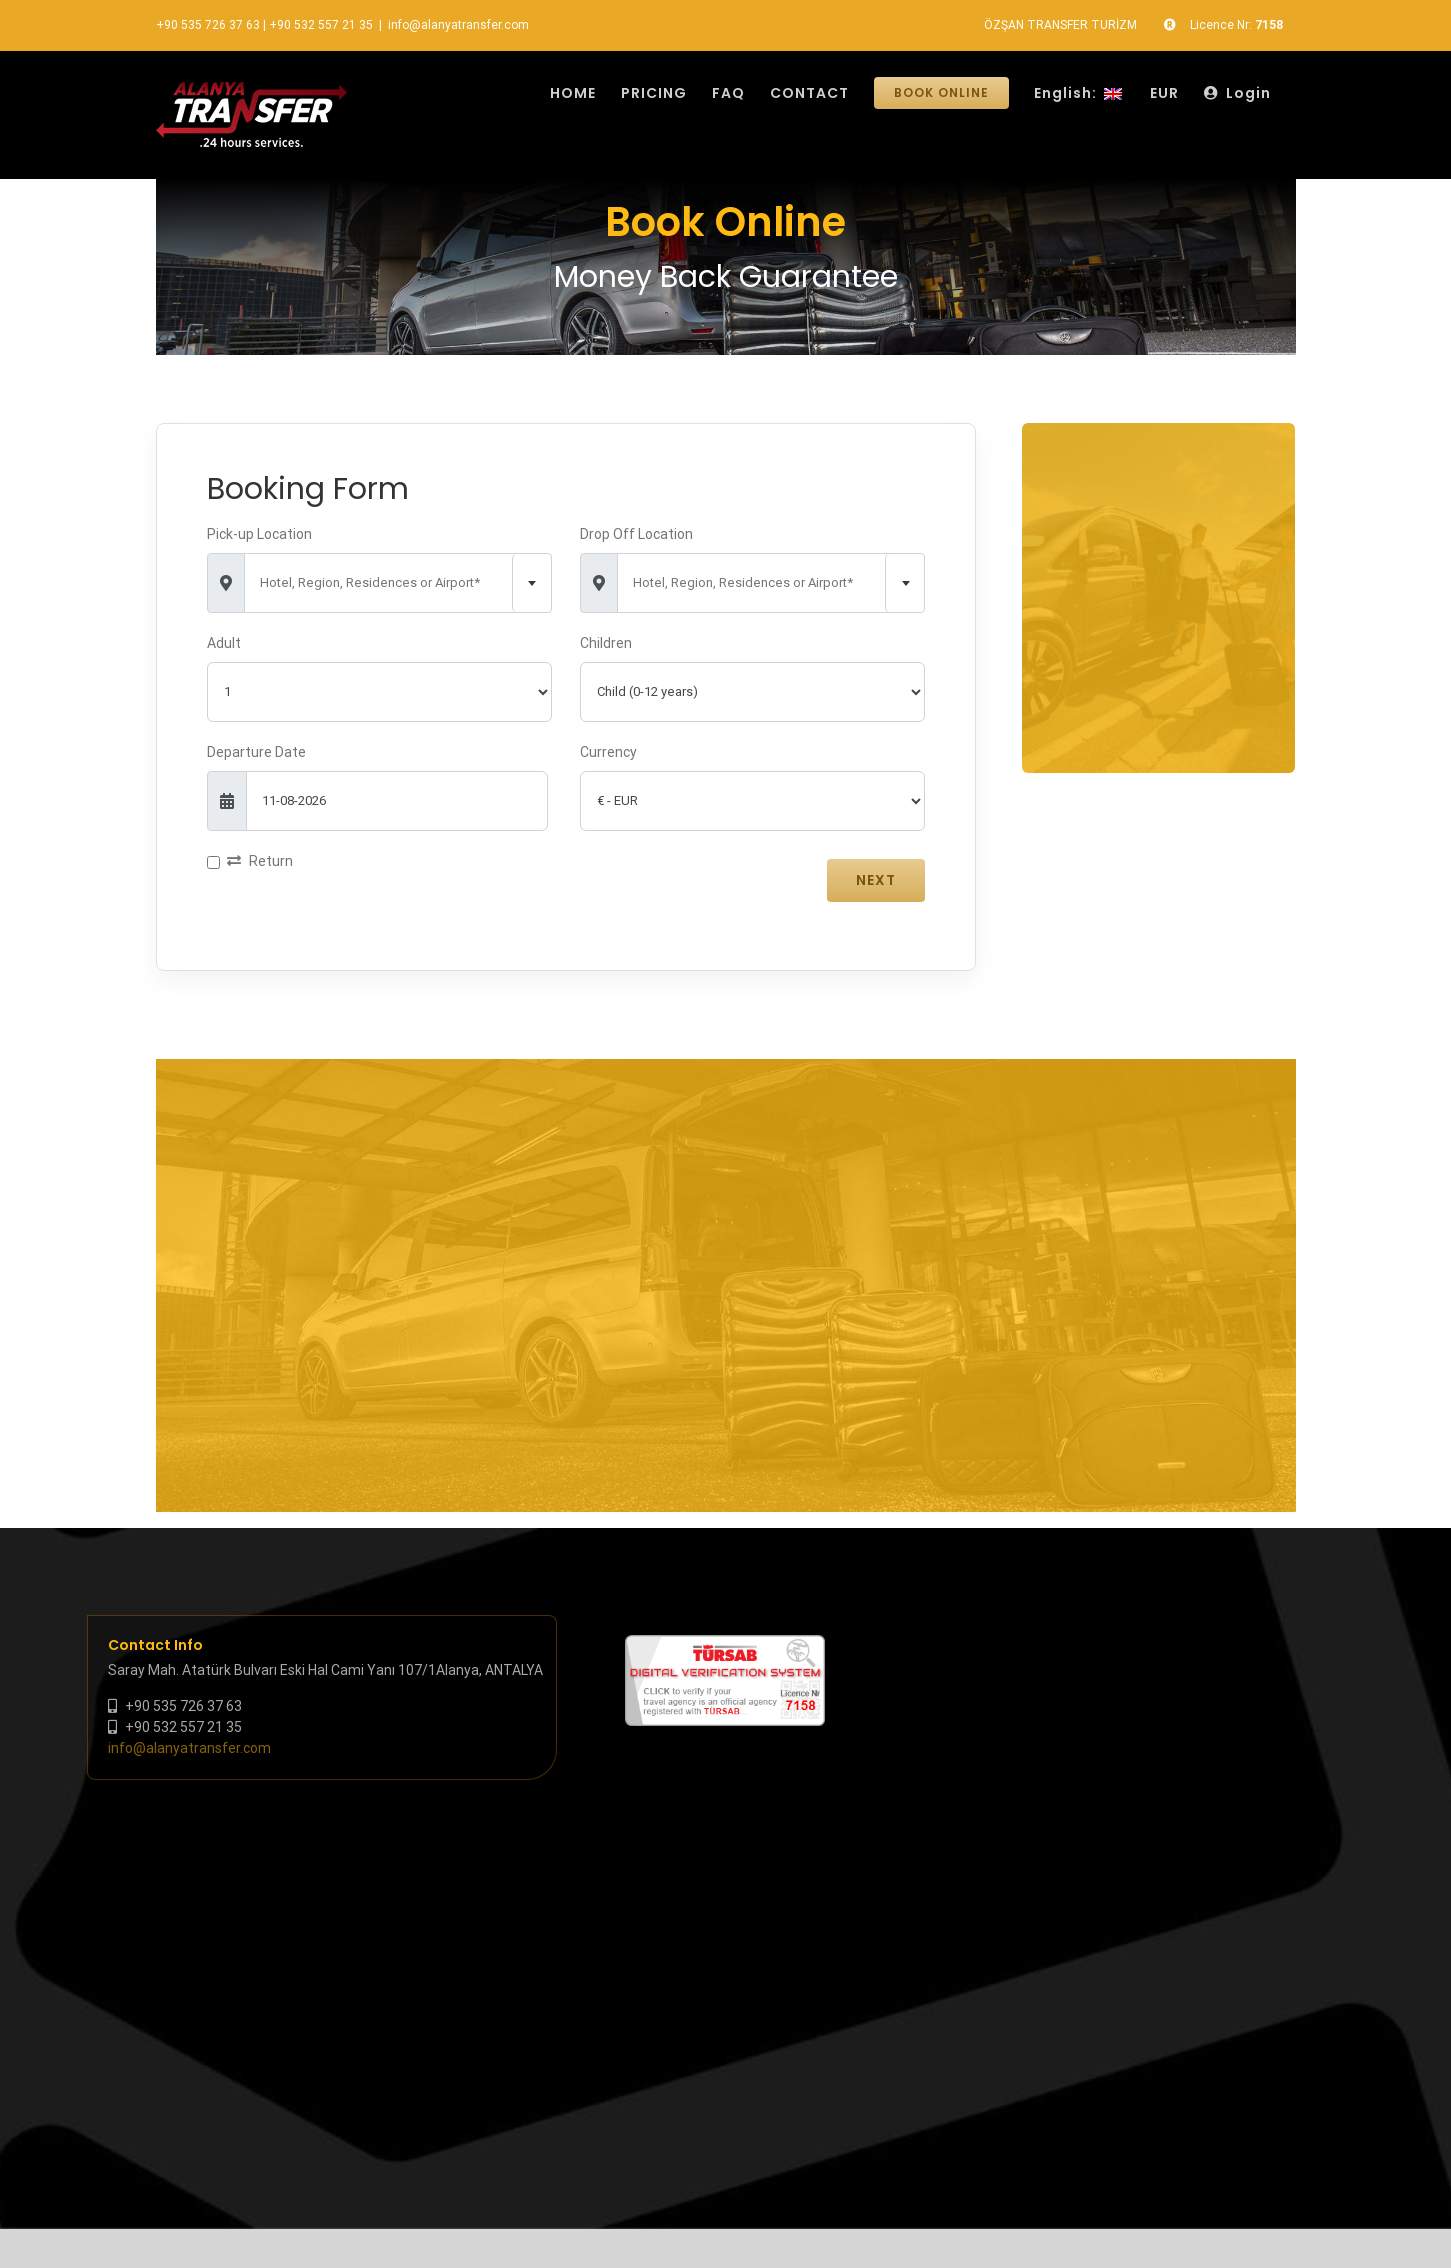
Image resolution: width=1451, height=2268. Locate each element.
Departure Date (256, 752)
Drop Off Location (636, 534)
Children (606, 643)
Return (260, 861)
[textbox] (398, 583)
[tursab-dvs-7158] (725, 1645)
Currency (608, 752)
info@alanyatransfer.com (458, 25)
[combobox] (398, 583)
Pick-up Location (259, 534)
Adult (224, 643)
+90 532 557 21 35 (321, 25)
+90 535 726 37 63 (208, 25)
